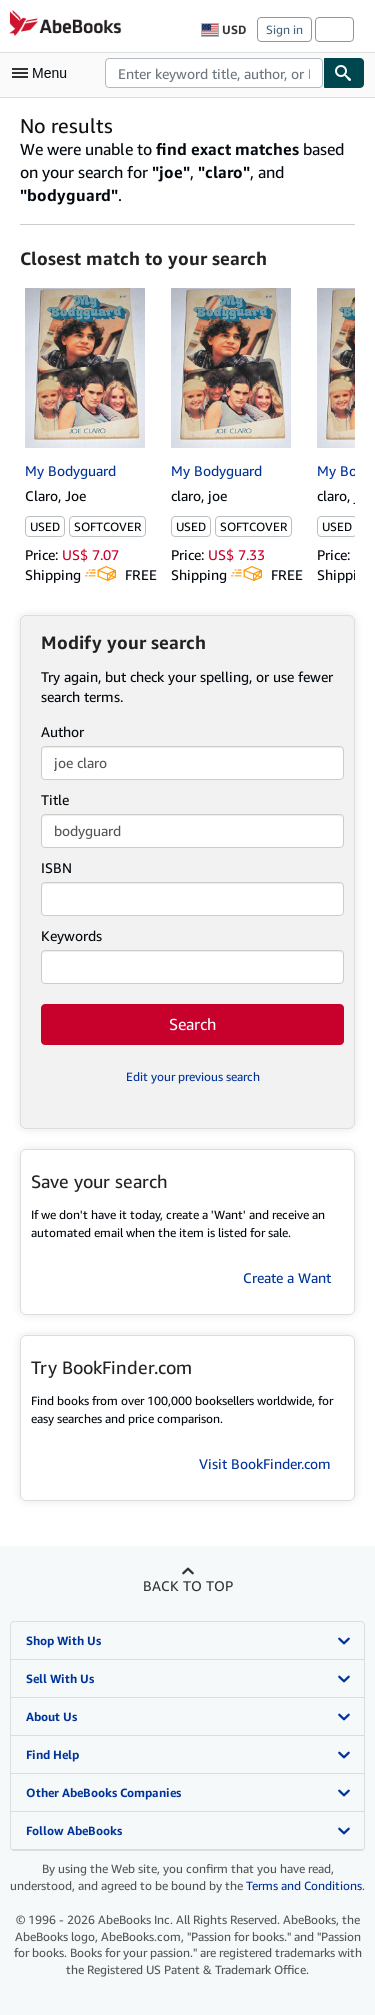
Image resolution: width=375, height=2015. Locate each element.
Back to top (188, 1585)
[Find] (344, 73)
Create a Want (287, 1277)
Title (55, 799)
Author (62, 731)
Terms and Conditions (304, 1885)
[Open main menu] (44, 73)
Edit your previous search (193, 1076)
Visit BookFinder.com (265, 1463)
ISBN (56, 867)
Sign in (284, 29)
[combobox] (214, 73)
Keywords (71, 935)
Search (192, 1024)
